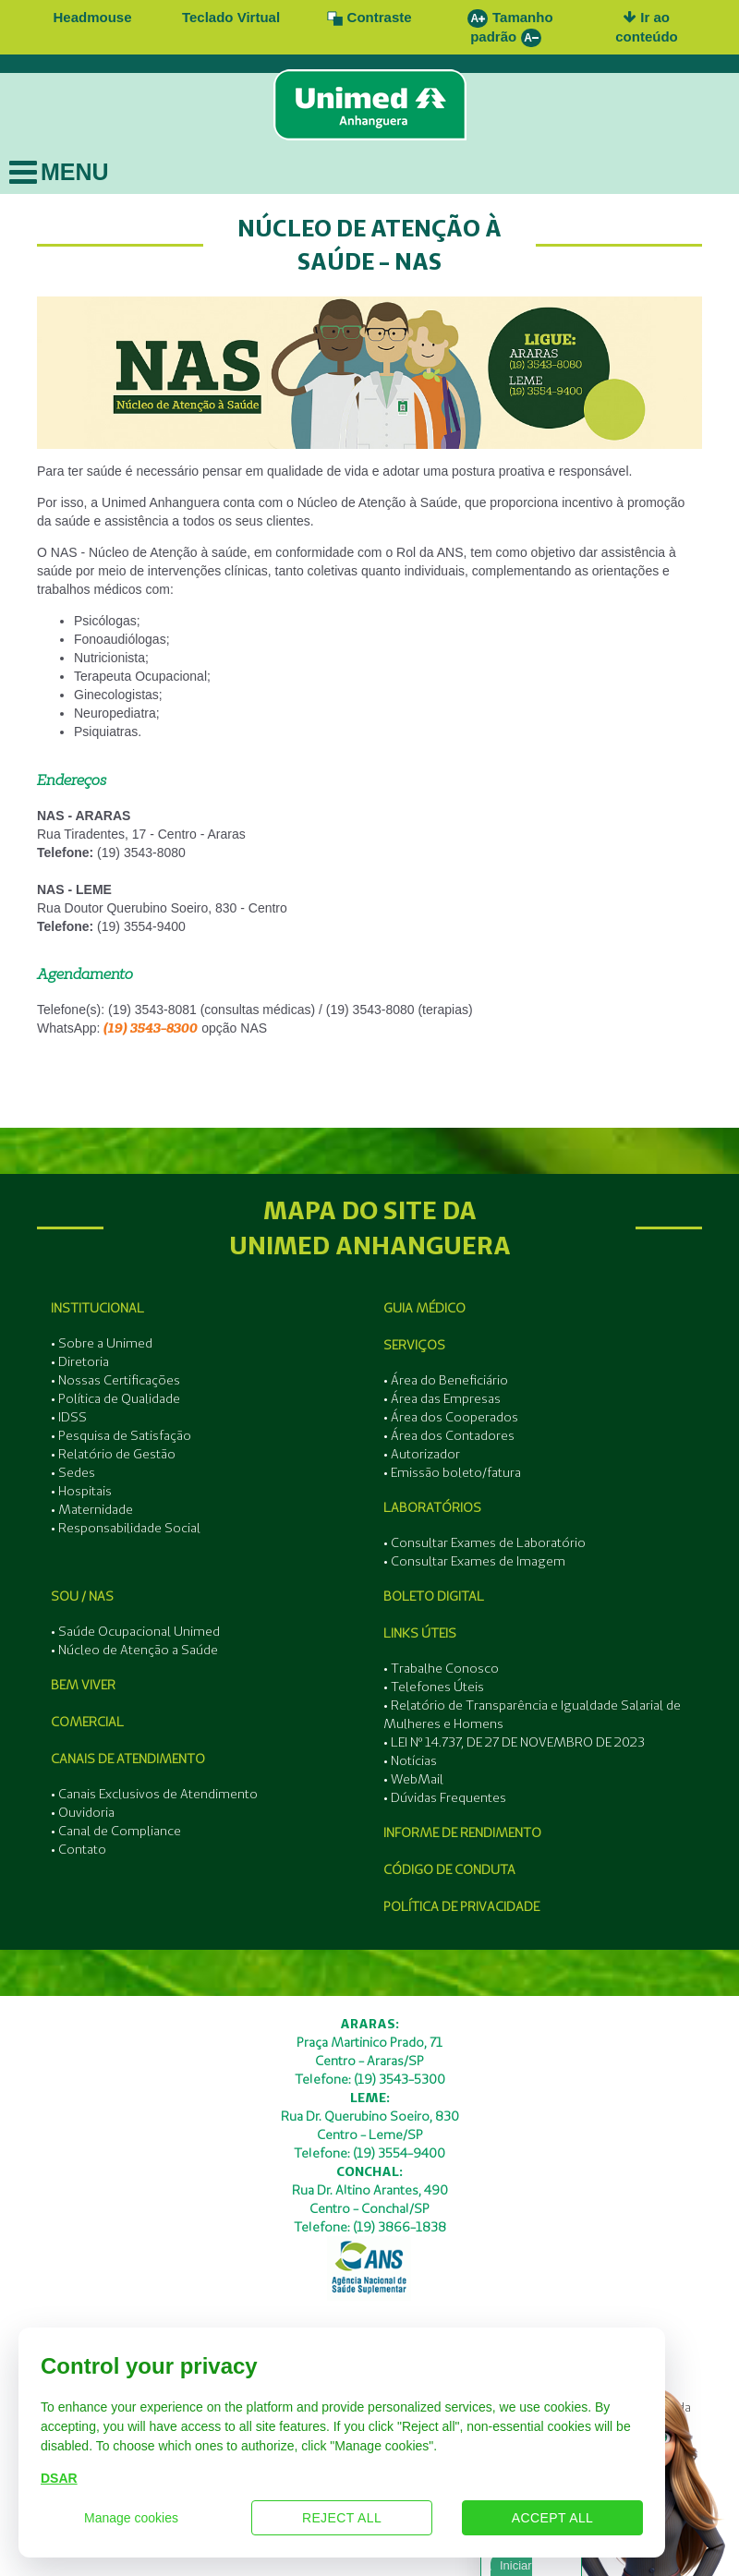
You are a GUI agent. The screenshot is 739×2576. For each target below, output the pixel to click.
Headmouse (92, 17)
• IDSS (69, 1417)
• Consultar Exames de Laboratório (484, 1542)
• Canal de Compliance (116, 1830)
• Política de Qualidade (115, 1398)
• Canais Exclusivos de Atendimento (154, 1793)
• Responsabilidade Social (125, 1527)
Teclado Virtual (231, 17)
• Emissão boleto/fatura (452, 1472)
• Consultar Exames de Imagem (474, 1561)
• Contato (78, 1849)
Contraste (369, 17)
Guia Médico (424, 1308)
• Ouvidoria (83, 1812)
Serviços (414, 1344)
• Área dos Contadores (449, 1435)
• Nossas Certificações (115, 1380)
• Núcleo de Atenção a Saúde (134, 1649)
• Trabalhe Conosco (441, 1668)
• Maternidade (92, 1509)
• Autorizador (421, 1453)
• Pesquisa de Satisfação (121, 1435)
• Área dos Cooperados (450, 1417)
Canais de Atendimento (128, 1758)
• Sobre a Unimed (101, 1343)
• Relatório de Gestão (113, 1453)
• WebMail (413, 1779)
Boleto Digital (433, 1596)
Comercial (87, 1721)
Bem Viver (83, 1684)
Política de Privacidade (461, 1906)
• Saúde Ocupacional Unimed (135, 1631)
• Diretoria (80, 1361)
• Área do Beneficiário (445, 1380)
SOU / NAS (82, 1596)
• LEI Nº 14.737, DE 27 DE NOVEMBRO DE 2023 (514, 1742)
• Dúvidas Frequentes (444, 1797)
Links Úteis (419, 1633)
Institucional (97, 1308)
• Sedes (73, 1472)
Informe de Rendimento (462, 1832)
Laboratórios (432, 1507)
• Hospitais (81, 1490)
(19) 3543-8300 (150, 1028)
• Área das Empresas (442, 1398)
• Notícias (410, 1760)
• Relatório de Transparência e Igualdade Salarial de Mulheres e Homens (532, 1714)
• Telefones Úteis (433, 1686)
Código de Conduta (449, 1869)
